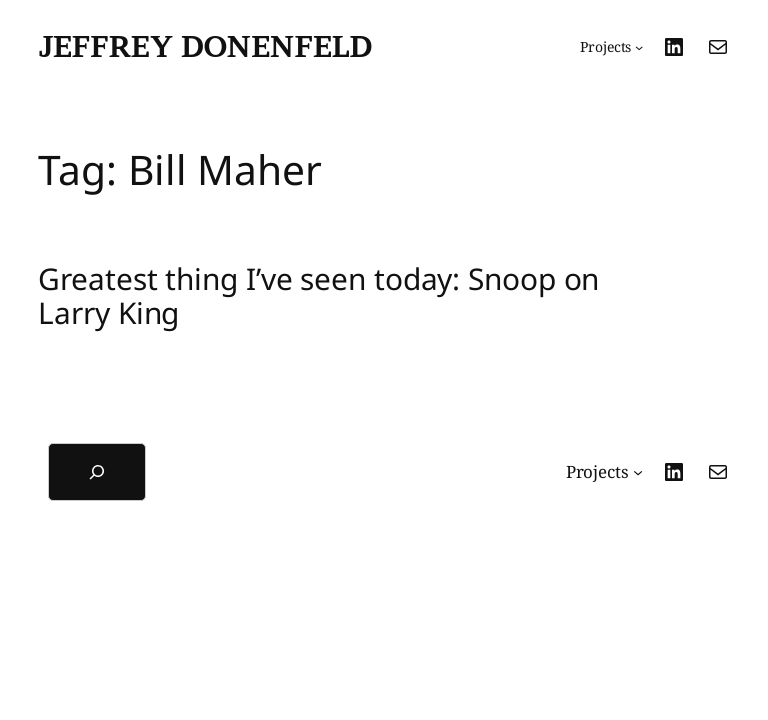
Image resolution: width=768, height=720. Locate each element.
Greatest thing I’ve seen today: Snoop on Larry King (318, 295)
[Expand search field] (97, 472)
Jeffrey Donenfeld (205, 46)
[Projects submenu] (611, 47)
